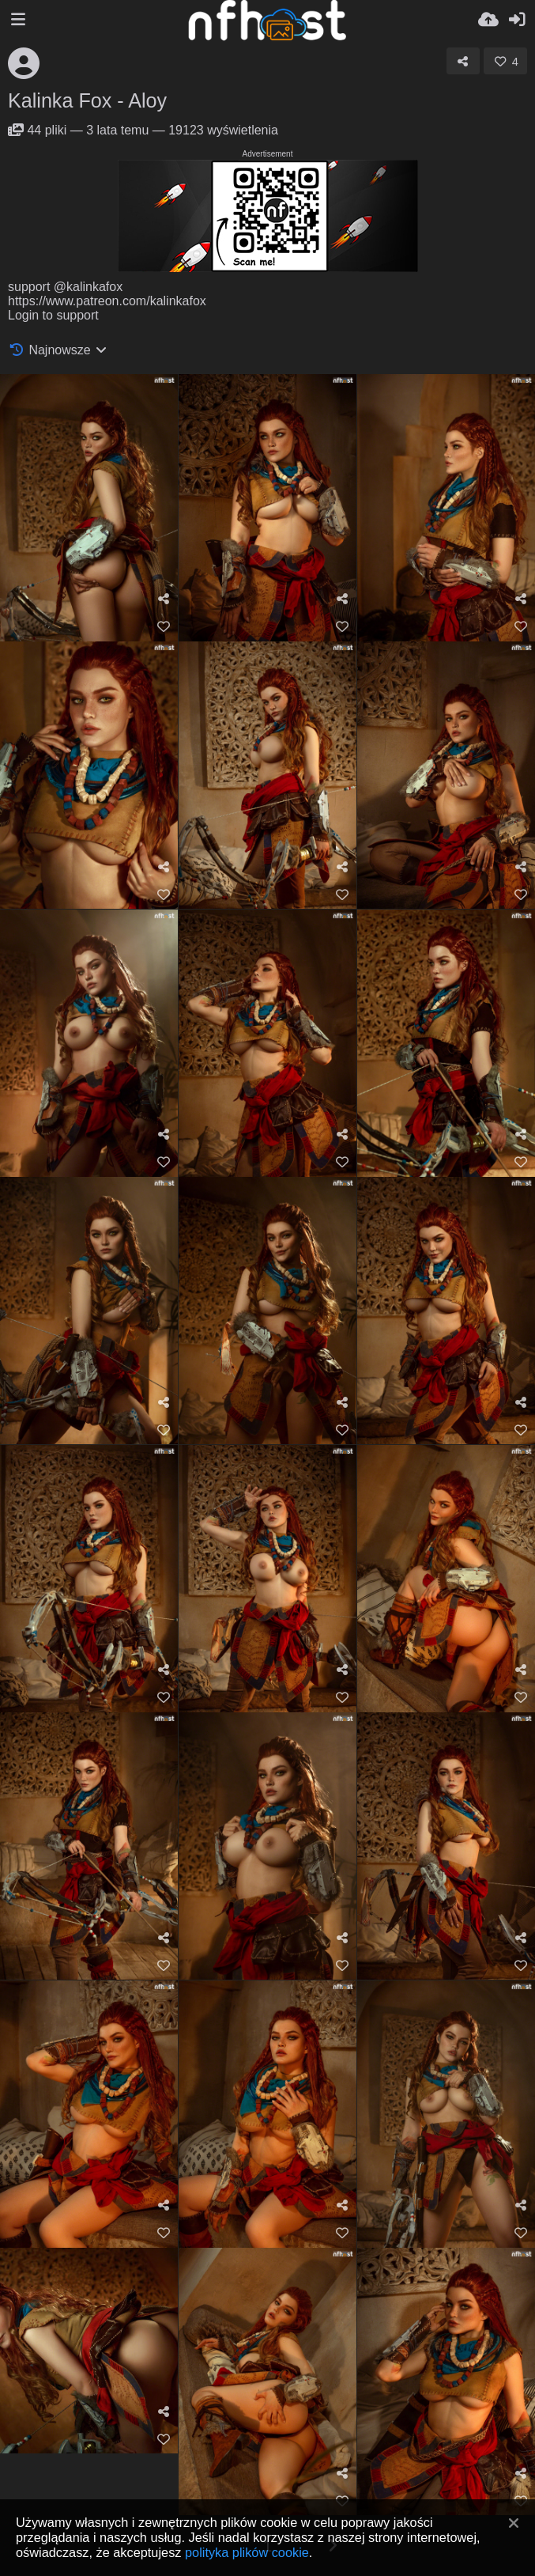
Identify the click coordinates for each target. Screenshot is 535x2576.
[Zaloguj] (517, 20)
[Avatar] (24, 63)
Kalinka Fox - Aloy (87, 100)
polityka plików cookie (247, 2552)
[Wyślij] (488, 20)
